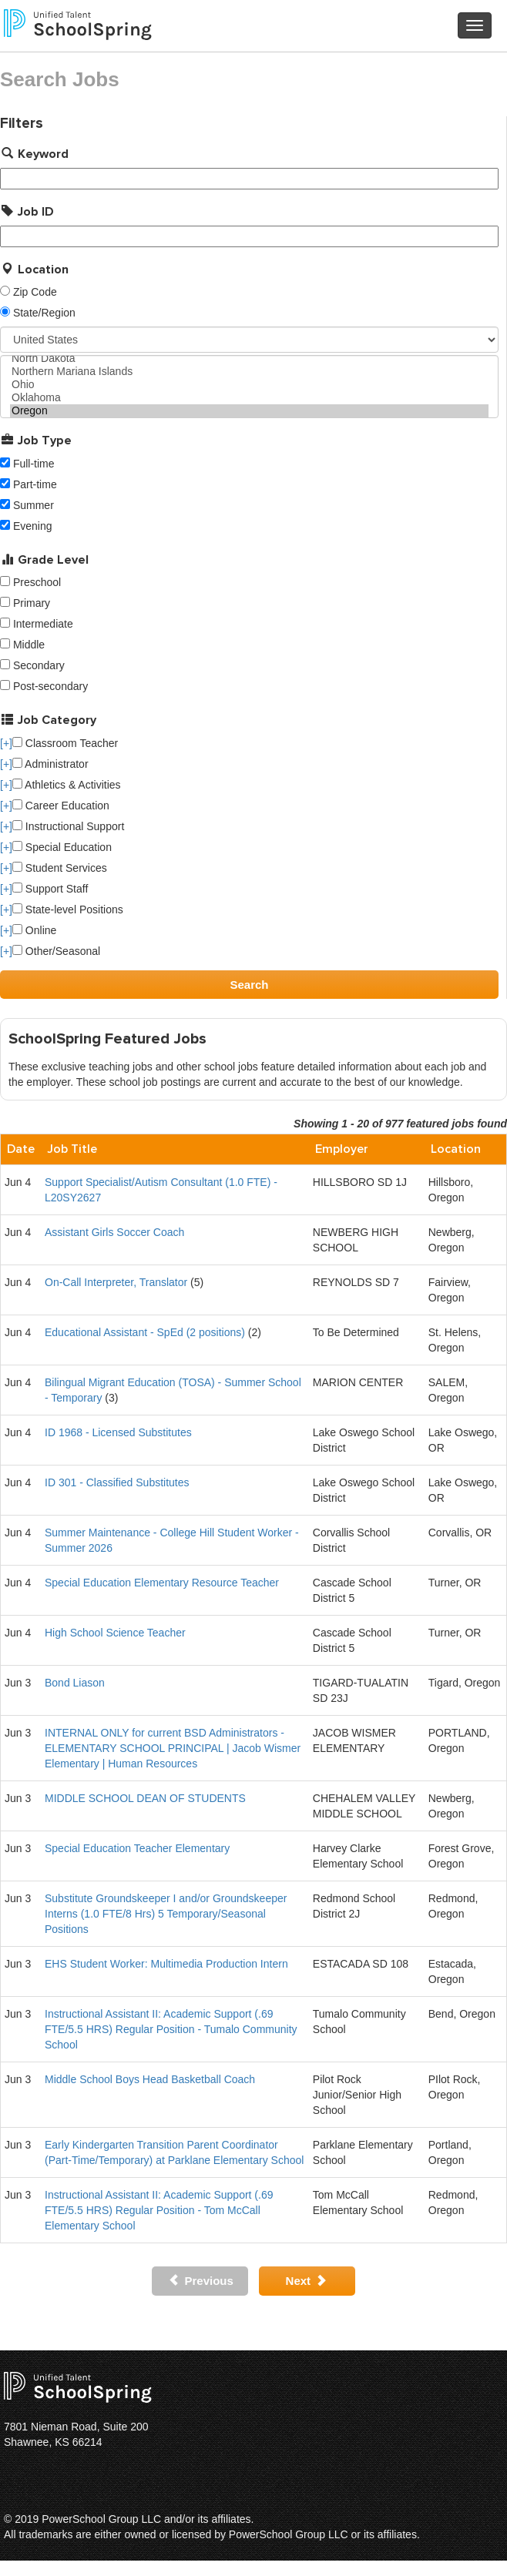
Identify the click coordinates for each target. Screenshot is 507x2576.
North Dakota (249, 358)
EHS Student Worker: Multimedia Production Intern (166, 1964)
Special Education (62, 847)
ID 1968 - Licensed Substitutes (118, 1432)
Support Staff (50, 889)
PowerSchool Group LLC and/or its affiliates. (148, 2519)
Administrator (50, 764)
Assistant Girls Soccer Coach (114, 1232)
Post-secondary (50, 686)
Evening (32, 526)
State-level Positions (67, 909)
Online (34, 930)
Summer (33, 505)
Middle (29, 644)
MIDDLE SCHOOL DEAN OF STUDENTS (145, 1798)
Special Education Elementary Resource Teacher (162, 1582)
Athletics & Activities (66, 785)
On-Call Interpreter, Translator (116, 1282)
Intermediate (43, 624)
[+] (6, 743)
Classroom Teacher (65, 743)
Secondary (39, 665)
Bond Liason (75, 1683)
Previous (200, 2280)
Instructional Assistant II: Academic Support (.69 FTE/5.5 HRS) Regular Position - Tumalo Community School (171, 2029)
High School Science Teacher (115, 1632)
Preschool (37, 582)
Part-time (35, 484)
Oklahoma (249, 397)
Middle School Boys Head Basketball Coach (150, 2079)
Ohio (249, 384)
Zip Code (35, 292)
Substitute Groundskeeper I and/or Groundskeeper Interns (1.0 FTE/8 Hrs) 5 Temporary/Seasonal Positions (166, 1913)
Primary (31, 603)
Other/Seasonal (56, 951)
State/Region (44, 313)
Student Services (59, 868)
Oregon (249, 410)
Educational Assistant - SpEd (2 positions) (145, 1332)
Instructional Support (68, 826)
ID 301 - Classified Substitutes (117, 1482)
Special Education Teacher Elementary (137, 1848)
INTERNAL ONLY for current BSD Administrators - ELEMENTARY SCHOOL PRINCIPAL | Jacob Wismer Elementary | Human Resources (173, 1748)
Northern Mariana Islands (249, 371)
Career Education (60, 805)
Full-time (34, 463)
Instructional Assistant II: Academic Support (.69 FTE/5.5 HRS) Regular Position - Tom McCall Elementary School (159, 2210)
